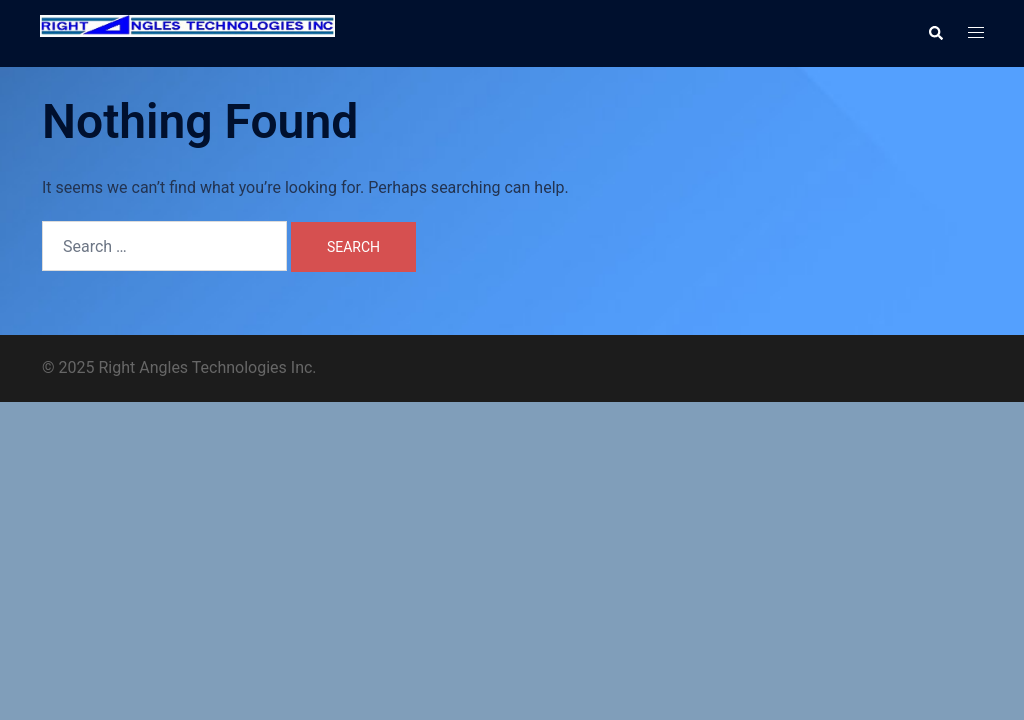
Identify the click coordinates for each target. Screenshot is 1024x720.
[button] (935, 33)
